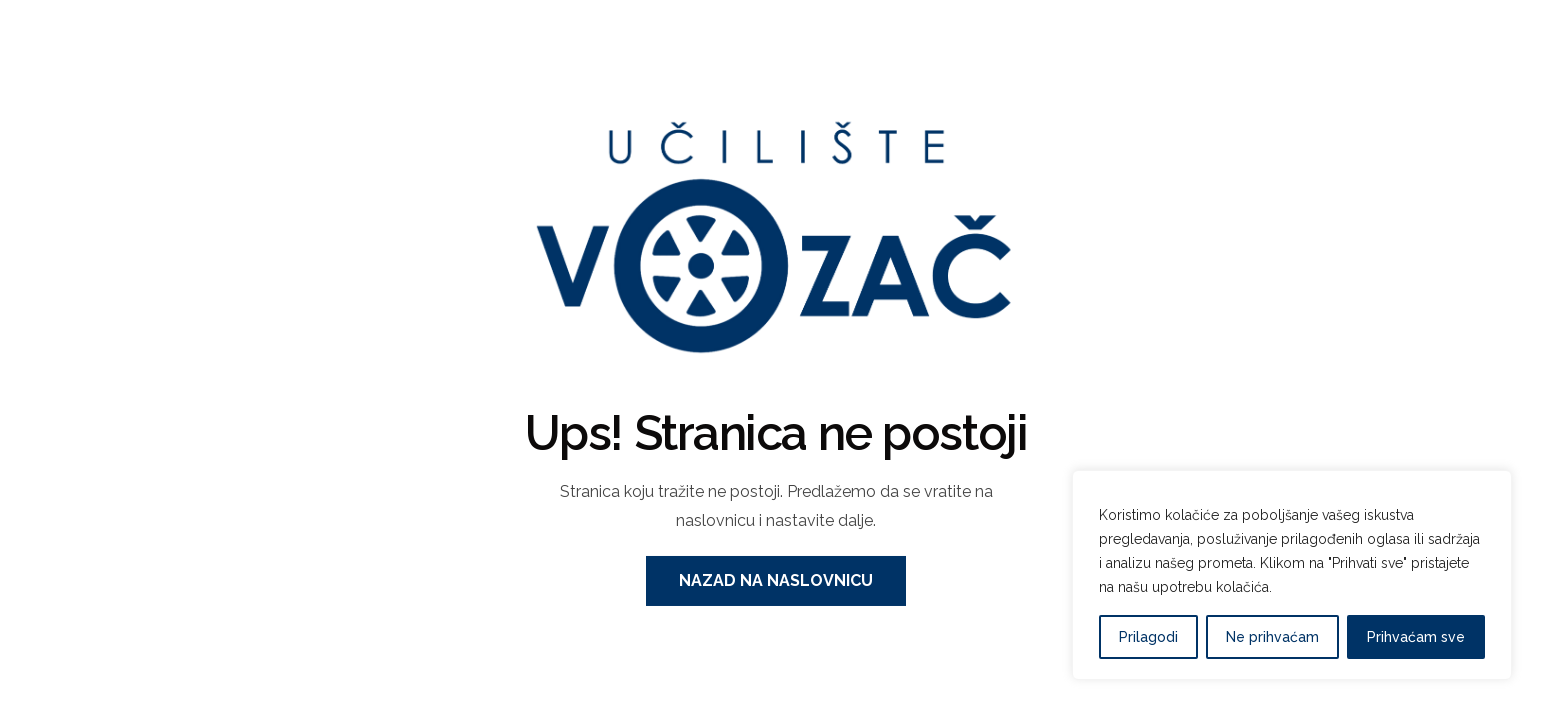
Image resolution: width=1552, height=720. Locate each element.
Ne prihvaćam (1272, 637)
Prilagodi (1148, 637)
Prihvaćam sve (1416, 637)
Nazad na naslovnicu (776, 580)
